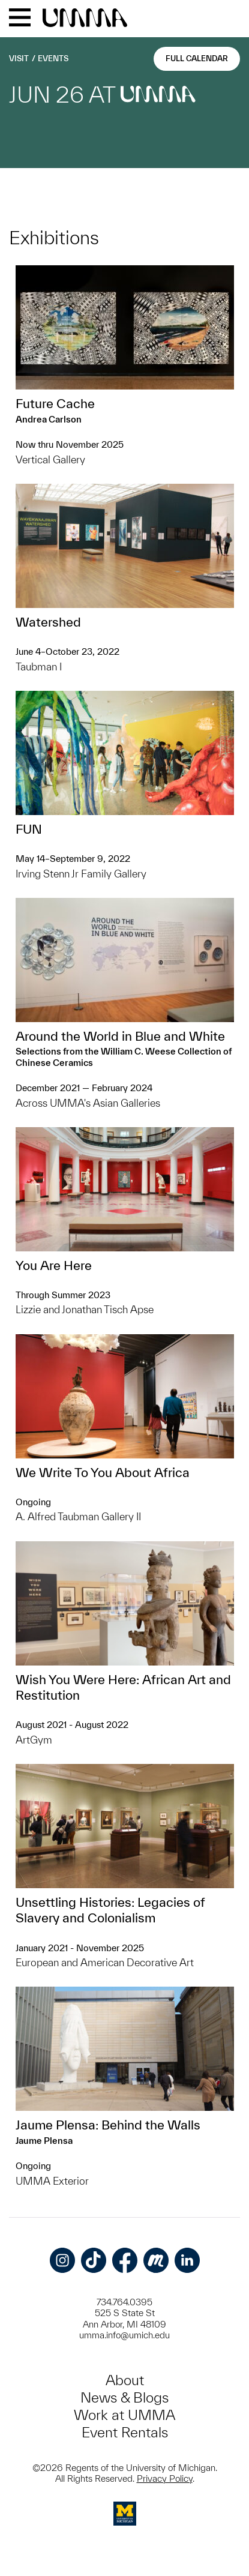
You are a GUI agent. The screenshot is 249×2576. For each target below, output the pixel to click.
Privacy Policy (165, 2478)
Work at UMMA (124, 2415)
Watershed (48, 622)
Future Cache (55, 403)
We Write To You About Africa (103, 1472)
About (125, 2380)
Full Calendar (197, 58)
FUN (29, 829)
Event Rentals (125, 2432)
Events (53, 58)
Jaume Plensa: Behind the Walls (108, 2124)
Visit (19, 58)
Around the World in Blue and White (120, 1036)
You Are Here (54, 1265)
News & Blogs (124, 2397)
